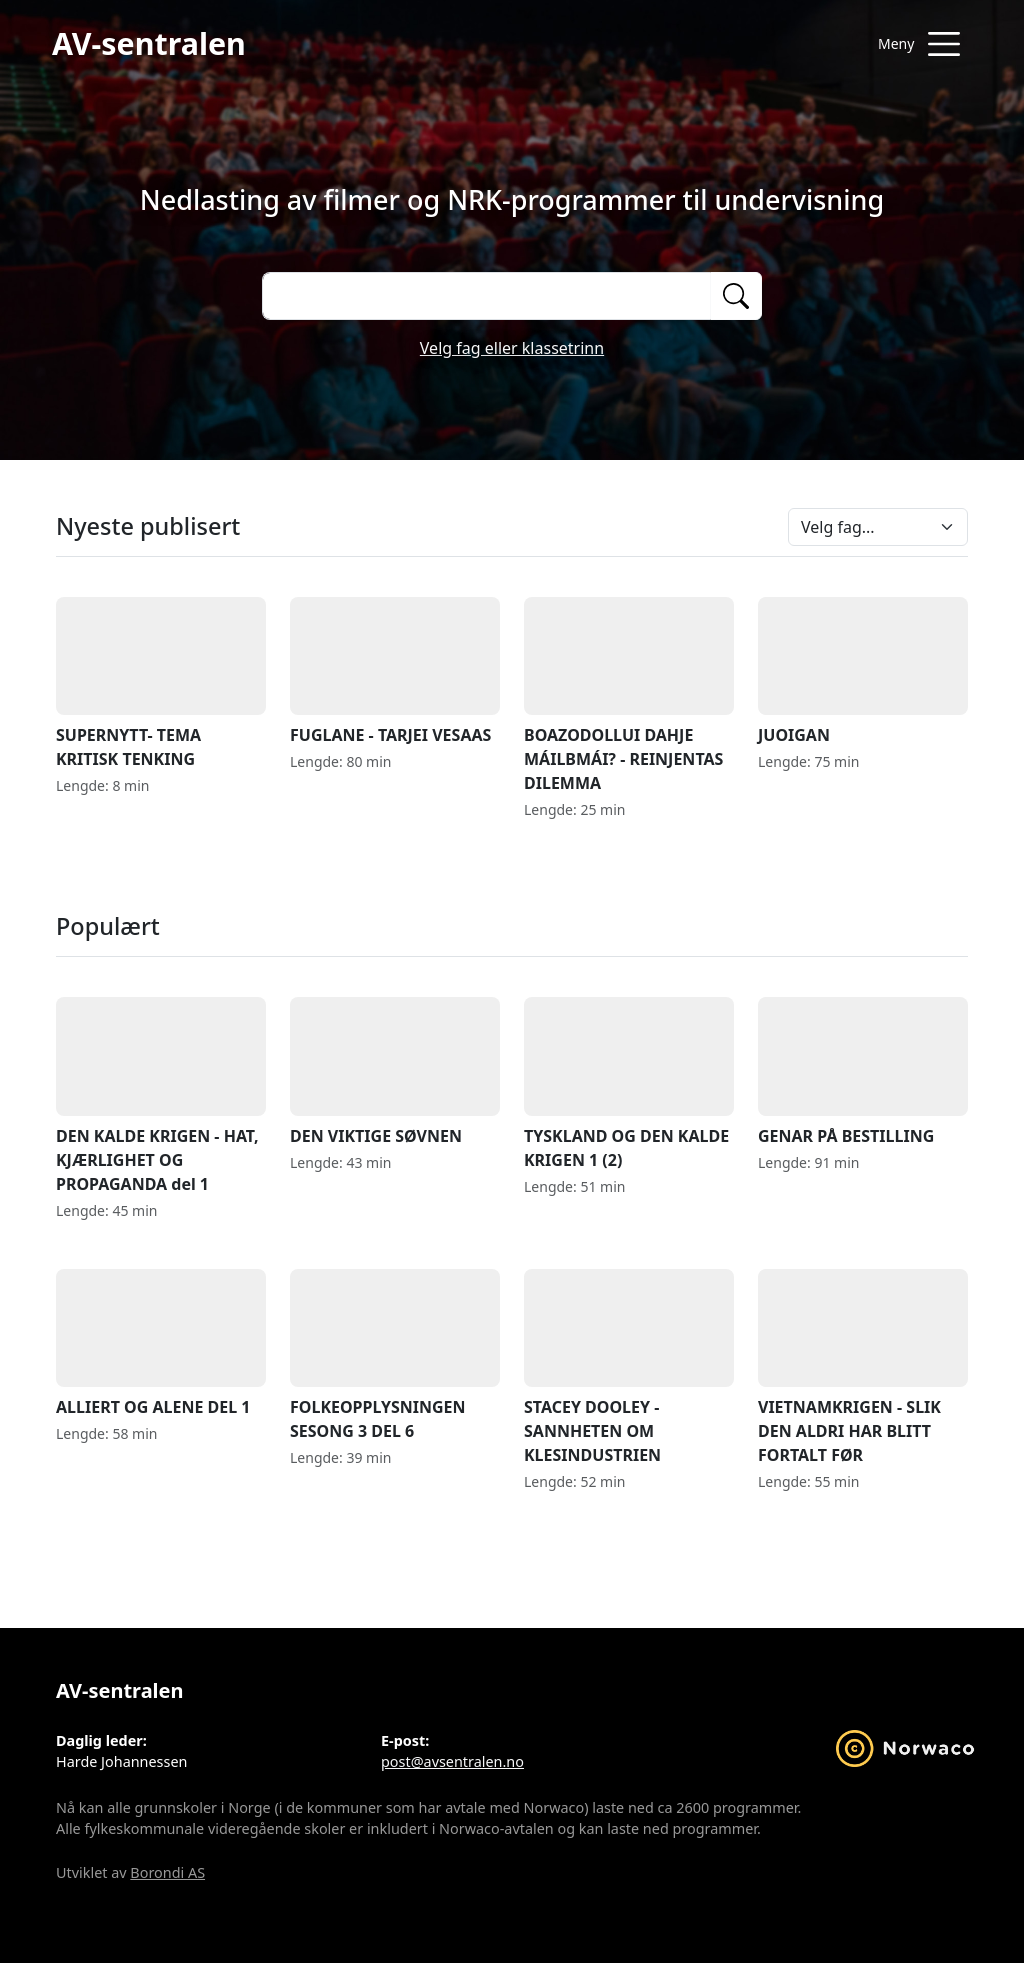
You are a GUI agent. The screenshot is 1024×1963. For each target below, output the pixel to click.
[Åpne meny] (919, 44)
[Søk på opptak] (486, 296)
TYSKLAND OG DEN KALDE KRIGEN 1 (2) (629, 1083)
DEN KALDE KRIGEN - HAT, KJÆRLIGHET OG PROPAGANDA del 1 (161, 1095)
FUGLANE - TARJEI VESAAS (395, 671)
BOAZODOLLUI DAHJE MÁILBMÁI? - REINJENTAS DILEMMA (629, 695)
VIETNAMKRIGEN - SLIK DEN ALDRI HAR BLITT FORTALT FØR (863, 1367)
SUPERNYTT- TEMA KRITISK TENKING (161, 683)
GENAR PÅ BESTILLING (863, 1071)
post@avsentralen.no (452, 1761)
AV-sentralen (149, 43)
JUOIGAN (863, 671)
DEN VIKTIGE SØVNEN (395, 1071)
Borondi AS (167, 1872)
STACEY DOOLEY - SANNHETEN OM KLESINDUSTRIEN (629, 1367)
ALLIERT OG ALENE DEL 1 (161, 1343)
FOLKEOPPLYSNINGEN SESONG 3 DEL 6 (395, 1355)
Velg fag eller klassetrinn (512, 348)
